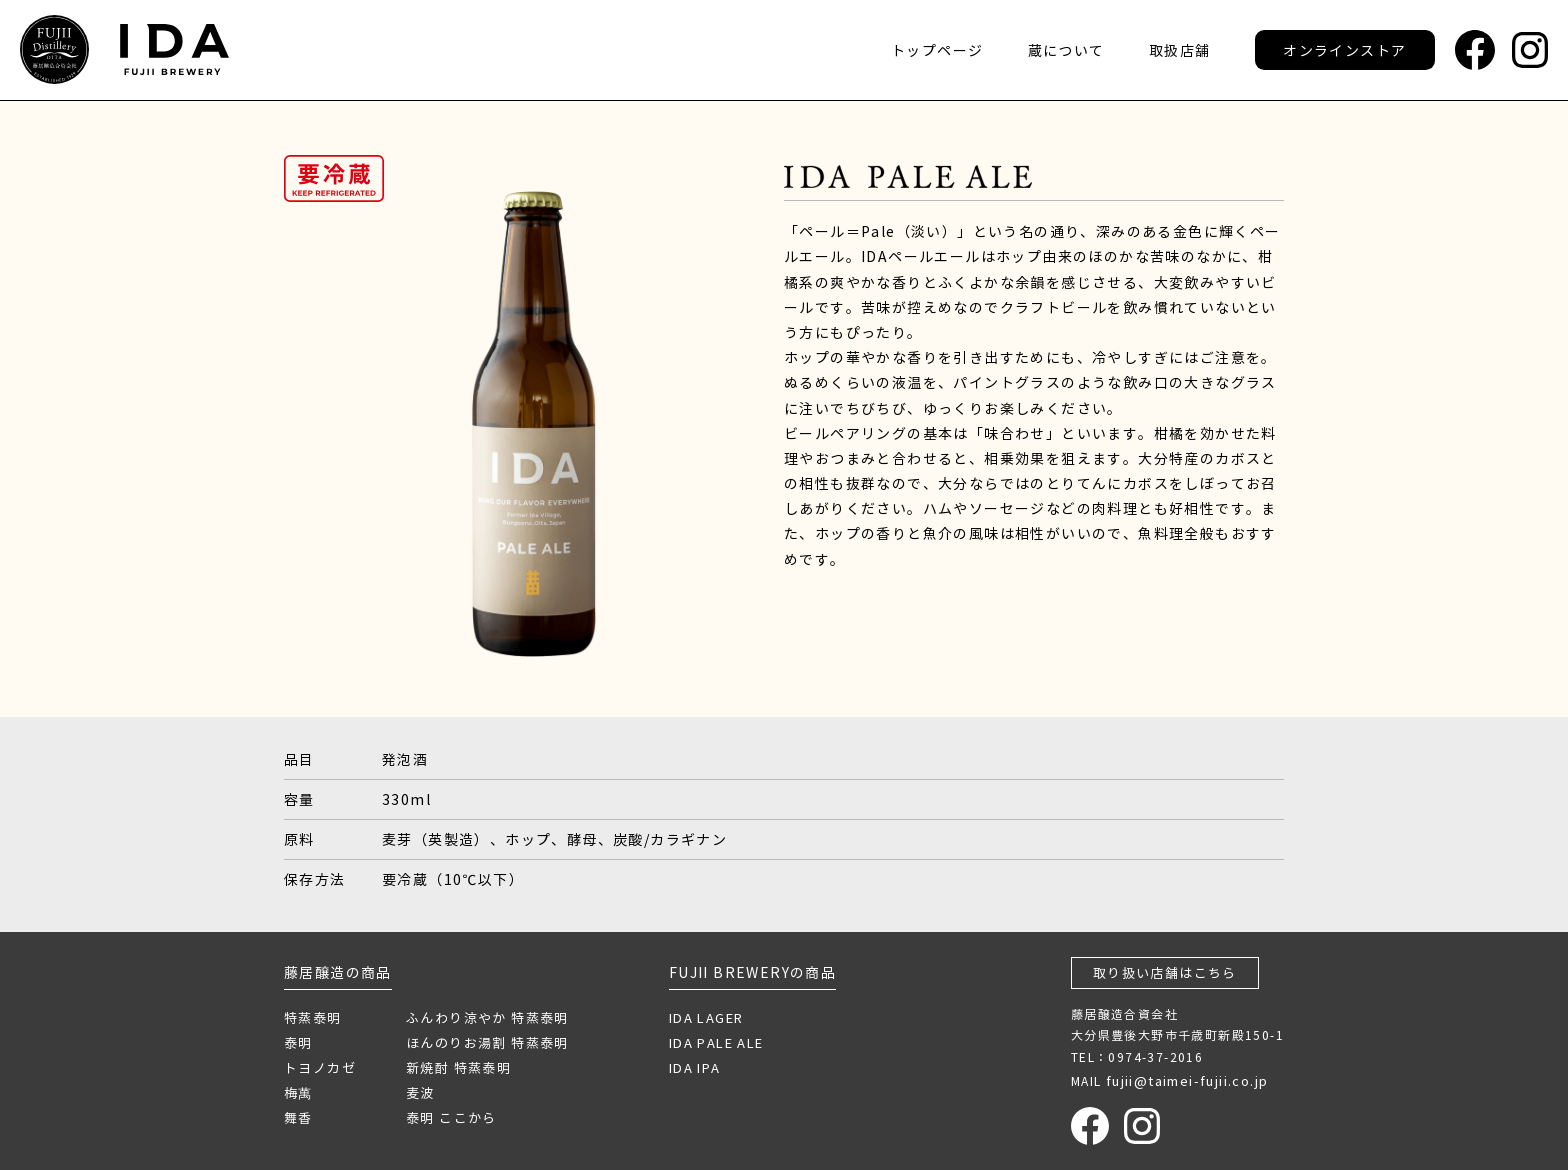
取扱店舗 (1180, 50)
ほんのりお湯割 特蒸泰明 (487, 1042)
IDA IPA (695, 1067)
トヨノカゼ (320, 1067)
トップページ (937, 50)
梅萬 (298, 1092)
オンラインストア (1344, 50)
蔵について (1066, 50)
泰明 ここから (451, 1117)
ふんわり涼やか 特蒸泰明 (487, 1017)
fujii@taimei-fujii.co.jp (1187, 1080)
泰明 (298, 1042)
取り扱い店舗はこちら (1165, 972)
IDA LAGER (706, 1017)
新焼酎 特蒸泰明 (458, 1067)
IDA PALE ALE (716, 1042)
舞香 (298, 1117)
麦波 (420, 1092)
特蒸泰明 (313, 1017)
